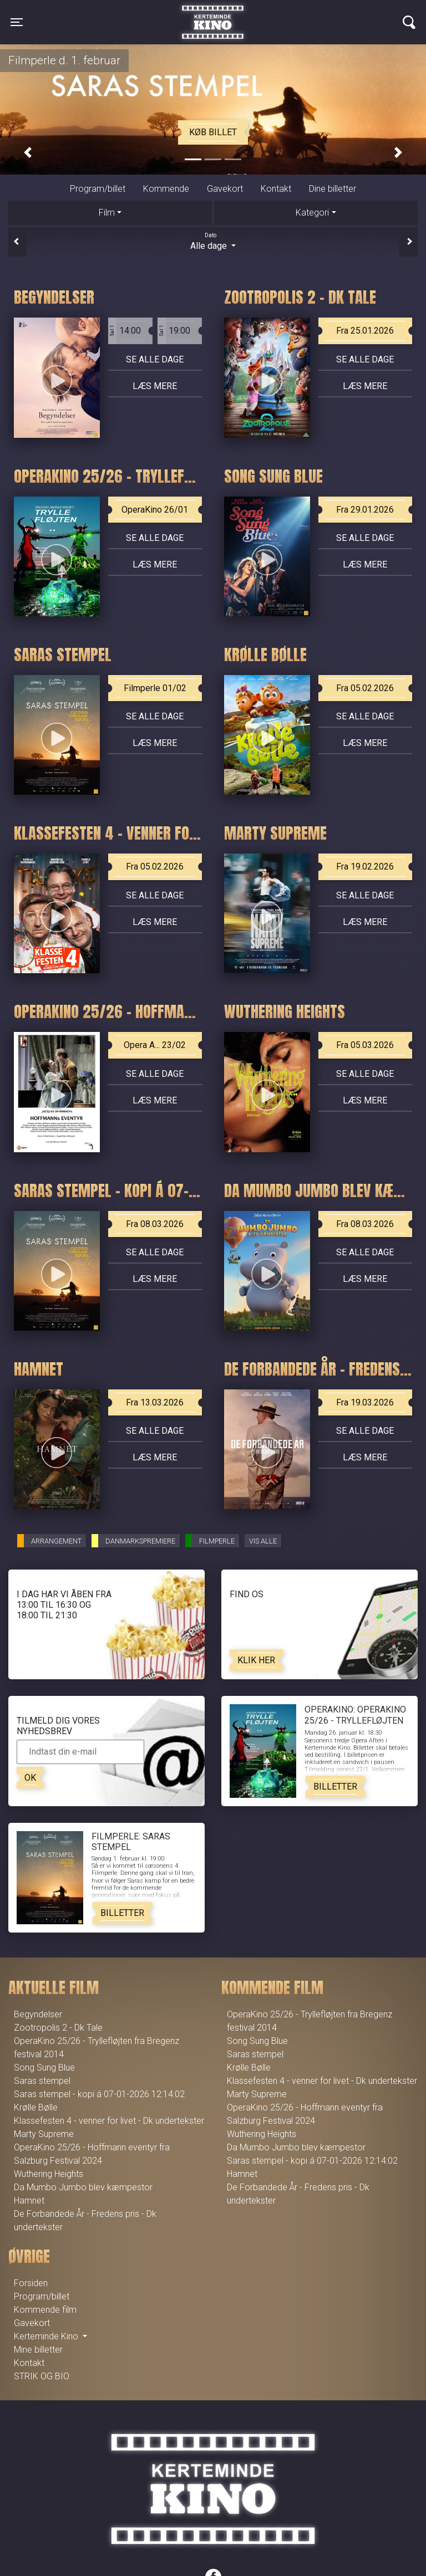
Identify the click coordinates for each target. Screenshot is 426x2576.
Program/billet (97, 188)
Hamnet (29, 2200)
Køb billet (213, 132)
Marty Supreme (44, 2134)
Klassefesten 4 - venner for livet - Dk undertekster (109, 2120)
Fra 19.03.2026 (365, 1402)
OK (30, 1777)
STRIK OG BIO (41, 2376)
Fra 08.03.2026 (155, 1224)
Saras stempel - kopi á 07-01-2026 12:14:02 (99, 2094)
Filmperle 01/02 (155, 688)
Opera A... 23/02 (155, 1045)
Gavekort (225, 188)
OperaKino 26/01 (154, 509)
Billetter (335, 1786)
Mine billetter (38, 2349)
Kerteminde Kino (212, 14)
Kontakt (276, 188)
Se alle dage (155, 359)
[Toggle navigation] (16, 22)
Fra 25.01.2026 (365, 330)
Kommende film (45, 2309)
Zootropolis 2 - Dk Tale (58, 2027)
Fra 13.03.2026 (155, 1402)
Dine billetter (332, 188)
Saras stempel (42, 2081)
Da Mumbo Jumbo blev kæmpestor (83, 2187)
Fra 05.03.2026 (365, 1045)
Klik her (256, 1660)
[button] (27, 152)
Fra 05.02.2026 (365, 688)
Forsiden (31, 2283)
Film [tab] (107, 212)
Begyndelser (38, 2014)
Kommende (166, 188)
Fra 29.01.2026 (365, 509)
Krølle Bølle (36, 2107)
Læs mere (155, 386)
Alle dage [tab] (213, 241)
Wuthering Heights (48, 2174)
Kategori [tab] (312, 212)
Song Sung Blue (44, 2067)
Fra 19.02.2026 (365, 866)
